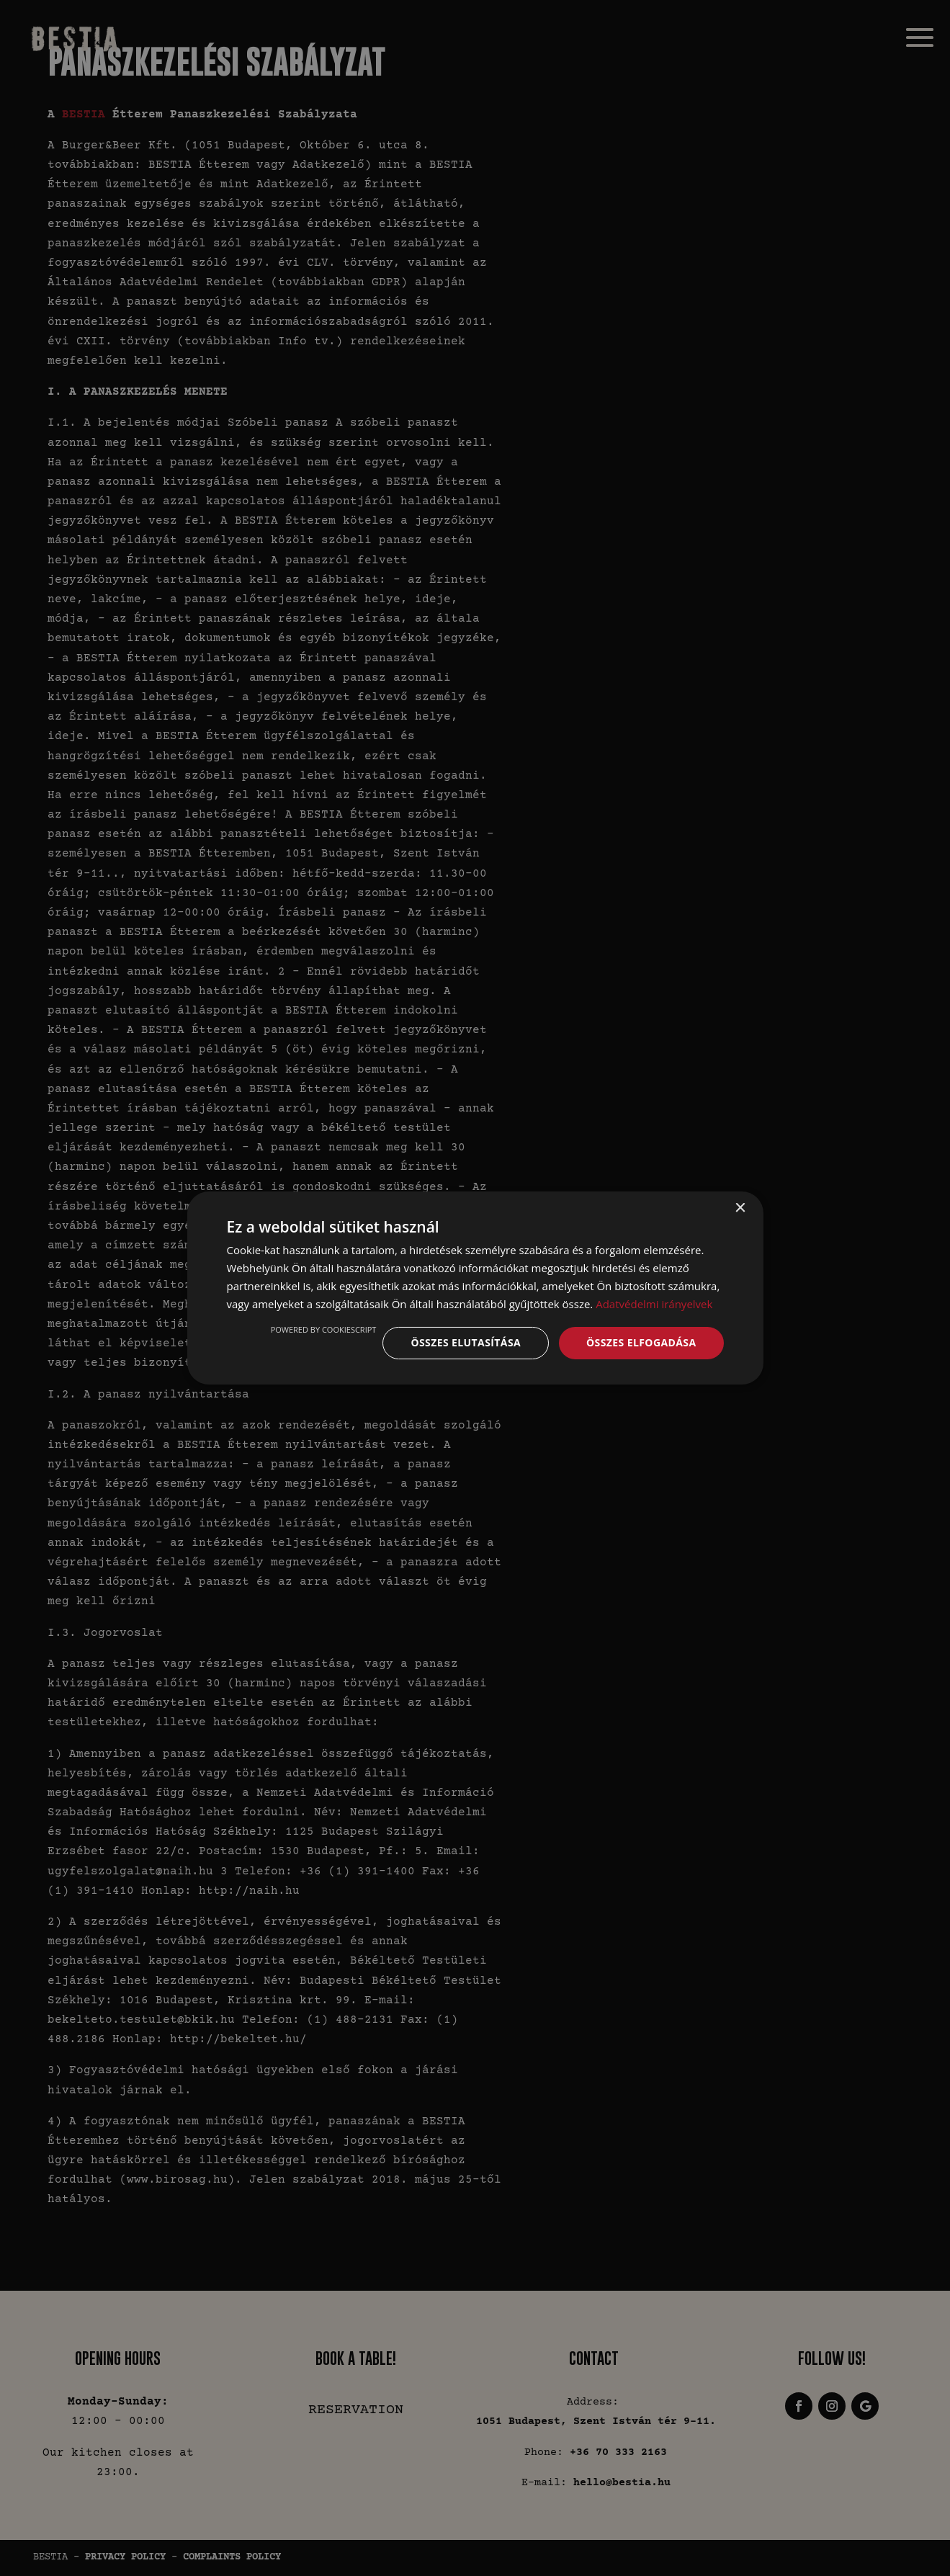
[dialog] (475, 1288)
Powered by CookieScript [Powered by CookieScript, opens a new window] (324, 1329)
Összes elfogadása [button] (641, 1342)
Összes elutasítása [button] (466, 1342)
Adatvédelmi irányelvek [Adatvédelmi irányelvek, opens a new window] (654, 1304)
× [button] (740, 1208)
